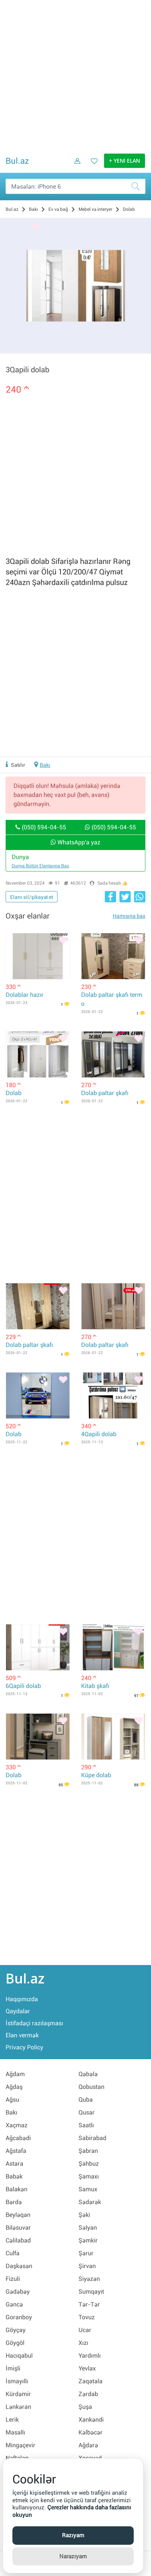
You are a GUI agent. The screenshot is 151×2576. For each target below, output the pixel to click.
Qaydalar (18, 2011)
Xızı (83, 2342)
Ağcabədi (18, 2138)
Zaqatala (91, 2381)
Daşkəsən (19, 2266)
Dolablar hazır (25, 994)
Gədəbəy (18, 2291)
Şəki (84, 2214)
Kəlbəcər (91, 2432)
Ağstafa (16, 2150)
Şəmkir (88, 2240)
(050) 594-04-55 (40, 827)
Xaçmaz (16, 2125)
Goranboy (19, 2317)
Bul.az (17, 161)
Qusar (87, 2112)
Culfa (13, 2253)
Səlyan (88, 2227)
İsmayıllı (17, 2381)
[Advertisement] (75, 75)
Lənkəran (18, 2406)
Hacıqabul (19, 2355)
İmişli (13, 2368)
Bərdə (14, 2202)
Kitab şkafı (95, 1685)
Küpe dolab (96, 1775)
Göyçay (16, 2330)
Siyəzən (89, 2278)
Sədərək (90, 2202)
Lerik (12, 2419)
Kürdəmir (18, 2394)
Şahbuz (89, 2163)
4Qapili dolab (98, 1434)
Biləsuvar (18, 2227)
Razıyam (73, 2535)
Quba (86, 2099)
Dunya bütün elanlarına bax (40, 865)
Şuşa (85, 2406)
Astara (14, 2163)
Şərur (86, 2253)
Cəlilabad (18, 2240)
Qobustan (91, 2086)
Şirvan (87, 2266)
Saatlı (86, 2125)
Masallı (15, 2432)
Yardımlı (90, 2355)
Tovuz (87, 2317)
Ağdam (15, 2074)
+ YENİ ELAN (124, 161)
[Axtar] (137, 186)
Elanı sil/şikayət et (31, 897)
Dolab (13, 1093)
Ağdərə (88, 2445)
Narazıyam (73, 2556)
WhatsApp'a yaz (75, 842)
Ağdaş (14, 2086)
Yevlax (87, 2368)
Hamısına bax (129, 916)
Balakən (16, 2189)
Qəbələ (88, 2074)
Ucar (85, 2330)
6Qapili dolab (23, 1685)
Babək (14, 2176)
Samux (88, 2189)
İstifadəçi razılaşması (34, 2023)
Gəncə (14, 2304)
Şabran (88, 2150)
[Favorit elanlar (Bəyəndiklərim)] (92, 166)
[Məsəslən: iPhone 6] (75, 186)
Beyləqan (18, 2214)
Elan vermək (22, 2035)
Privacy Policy (24, 2047)
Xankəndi (91, 2419)
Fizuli (13, 2278)
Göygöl (15, 2342)
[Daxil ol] (74, 166)
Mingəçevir (20, 2445)
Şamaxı (89, 2176)
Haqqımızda (22, 1999)
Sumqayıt (91, 2291)
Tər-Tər (89, 2304)
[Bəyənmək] (36, 227)
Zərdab (88, 2394)
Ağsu (12, 2099)
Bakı (45, 765)
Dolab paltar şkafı (104, 1093)
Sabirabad (92, 2138)
